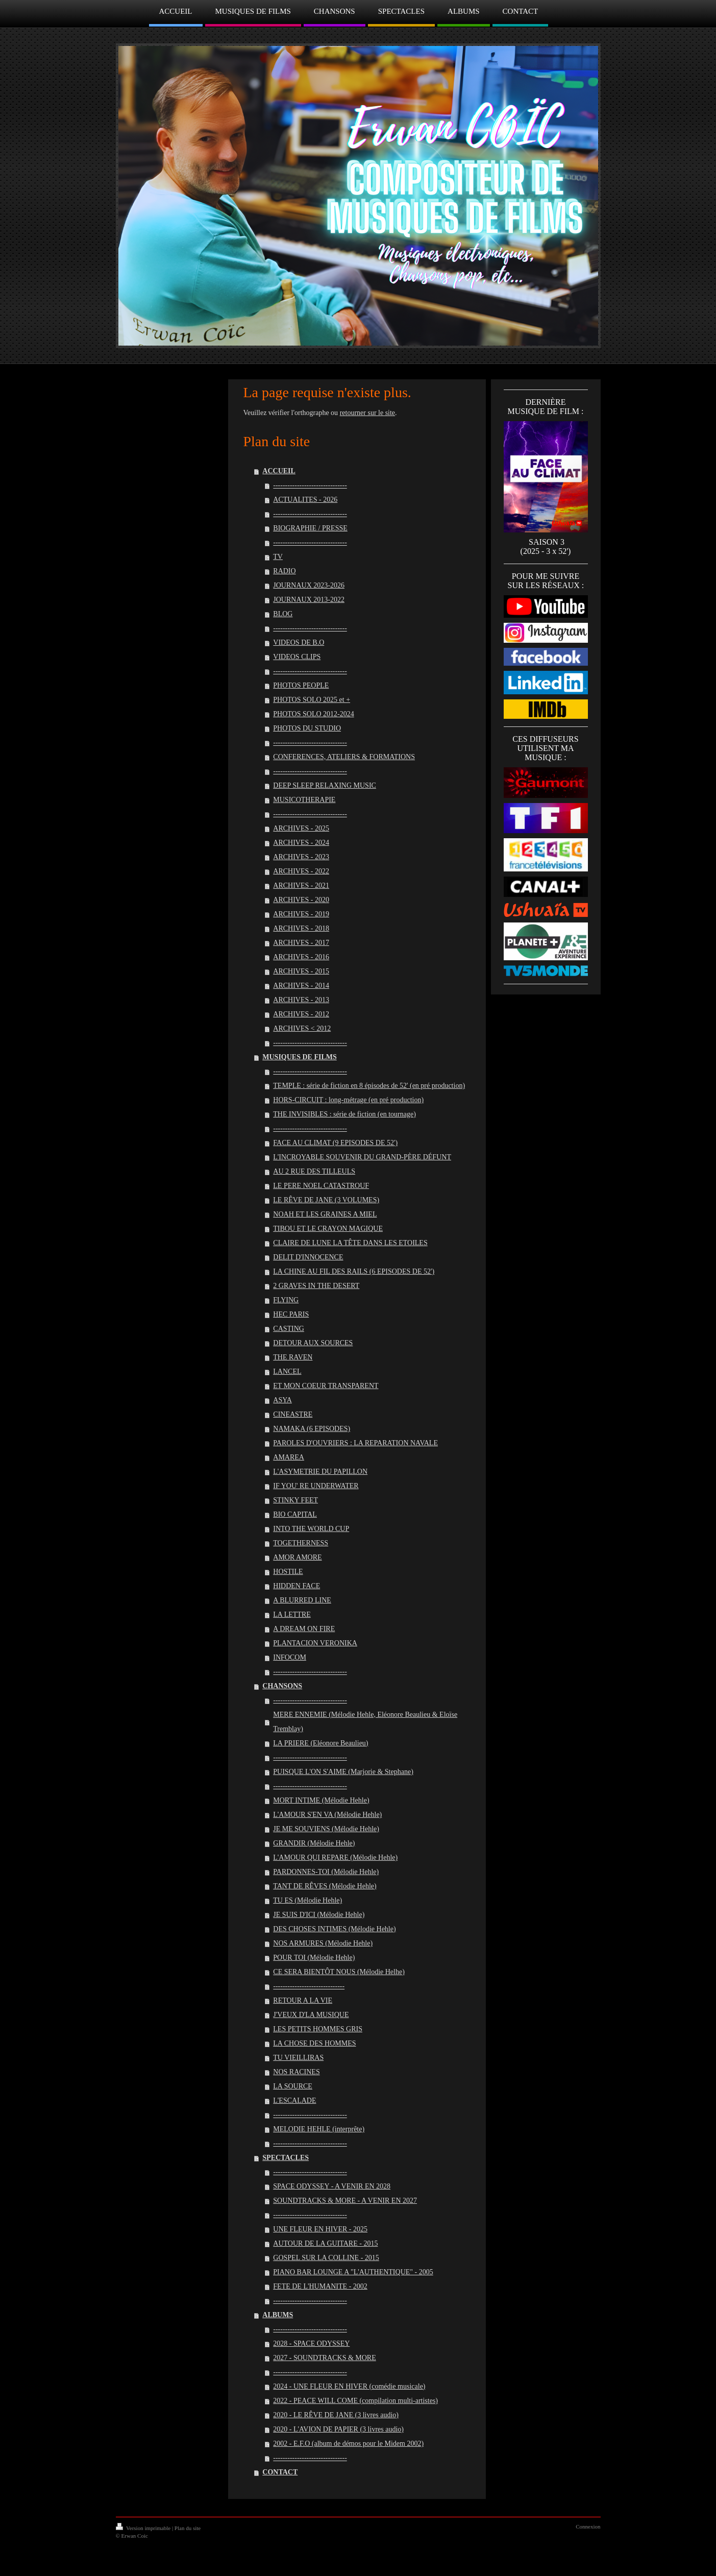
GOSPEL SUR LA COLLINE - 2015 (326, 2258)
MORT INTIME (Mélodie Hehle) (321, 1800)
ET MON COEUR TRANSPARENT (325, 1386)
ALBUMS (277, 2315)
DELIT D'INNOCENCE (308, 1257)
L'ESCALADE (294, 2100)
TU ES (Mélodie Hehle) (307, 1900)
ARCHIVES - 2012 (301, 1014)
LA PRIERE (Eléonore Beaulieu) (320, 1743)
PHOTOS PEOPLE (301, 685)
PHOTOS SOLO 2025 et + (311, 699)
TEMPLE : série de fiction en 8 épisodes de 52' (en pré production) (369, 1085)
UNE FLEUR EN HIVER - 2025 (320, 2229)
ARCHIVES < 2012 (302, 1028)
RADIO (284, 571)
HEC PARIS (291, 1314)
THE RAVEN (292, 1357)
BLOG (282, 614)
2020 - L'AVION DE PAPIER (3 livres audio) (338, 2429)
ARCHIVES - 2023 (301, 857)
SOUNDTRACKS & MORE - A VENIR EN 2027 (345, 2200)
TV (278, 557)
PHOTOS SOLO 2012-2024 (313, 714)
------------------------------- (310, 485)
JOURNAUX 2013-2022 (308, 599)
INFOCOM (289, 1657)
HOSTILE (288, 1571)
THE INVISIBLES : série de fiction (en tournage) (344, 1114)
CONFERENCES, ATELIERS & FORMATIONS (344, 757)
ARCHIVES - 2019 (301, 914)
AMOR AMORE (297, 1557)
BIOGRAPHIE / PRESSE (310, 528)
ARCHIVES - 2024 (301, 842)
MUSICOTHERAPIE (304, 800)
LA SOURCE (292, 2086)
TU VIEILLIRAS (298, 2057)
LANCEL (287, 1371)
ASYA (282, 1400)
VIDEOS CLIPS (296, 657)
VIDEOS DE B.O (298, 642)
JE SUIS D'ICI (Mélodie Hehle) (318, 1914)
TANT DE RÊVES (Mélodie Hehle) (324, 1886)
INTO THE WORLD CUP (311, 1529)
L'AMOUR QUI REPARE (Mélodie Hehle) (335, 1857)
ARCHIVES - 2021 (301, 885)
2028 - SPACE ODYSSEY (311, 2343)
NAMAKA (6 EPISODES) (311, 1428)
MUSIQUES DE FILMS (299, 1057)
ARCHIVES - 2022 (301, 871)
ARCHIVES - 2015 (301, 971)
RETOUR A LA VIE (302, 2000)
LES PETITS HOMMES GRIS (317, 2029)
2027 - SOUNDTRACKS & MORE (324, 2358)
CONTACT (280, 2472)
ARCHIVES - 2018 (301, 928)
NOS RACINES (296, 2072)
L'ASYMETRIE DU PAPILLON (320, 1471)
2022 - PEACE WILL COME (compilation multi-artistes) (355, 2400)
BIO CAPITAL (295, 1514)
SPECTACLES (285, 2157)
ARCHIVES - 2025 (301, 828)
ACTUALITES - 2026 (305, 499)
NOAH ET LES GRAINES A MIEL (325, 1214)
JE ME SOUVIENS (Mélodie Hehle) (326, 1829)
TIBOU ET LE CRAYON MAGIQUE (328, 1228)
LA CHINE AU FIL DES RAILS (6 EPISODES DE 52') (353, 1271)
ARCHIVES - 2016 (301, 957)
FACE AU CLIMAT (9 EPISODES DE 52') (335, 1143)
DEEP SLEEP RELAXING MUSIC (324, 785)
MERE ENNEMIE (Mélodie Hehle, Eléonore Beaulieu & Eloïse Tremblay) (365, 1722)
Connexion (588, 2526)
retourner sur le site (367, 413)
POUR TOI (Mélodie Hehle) (314, 1957)
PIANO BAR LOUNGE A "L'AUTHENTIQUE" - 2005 (353, 2272)
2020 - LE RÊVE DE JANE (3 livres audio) (336, 2415)
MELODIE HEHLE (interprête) (318, 2129)
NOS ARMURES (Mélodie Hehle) (323, 1943)
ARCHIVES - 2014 (301, 985)
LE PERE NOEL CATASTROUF (321, 1185)
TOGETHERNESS (300, 1543)
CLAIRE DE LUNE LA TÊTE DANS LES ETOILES (350, 1243)
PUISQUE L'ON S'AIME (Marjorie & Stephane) (343, 1772)
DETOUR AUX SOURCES (313, 1343)
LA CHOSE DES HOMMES (314, 2043)
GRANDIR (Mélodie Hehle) (314, 1843)
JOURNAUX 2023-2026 (308, 585)
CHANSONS (282, 1686)
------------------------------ (308, 1986)
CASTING (288, 1328)
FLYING (286, 1300)
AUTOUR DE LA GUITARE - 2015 (325, 2243)
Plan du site (188, 2528)
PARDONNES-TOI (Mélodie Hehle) (326, 1872)
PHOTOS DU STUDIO (307, 728)
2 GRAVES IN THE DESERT (316, 1286)
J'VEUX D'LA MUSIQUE (311, 2015)
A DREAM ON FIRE (304, 1629)
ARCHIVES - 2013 (301, 1000)
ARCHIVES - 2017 (301, 942)
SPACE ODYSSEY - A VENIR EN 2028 (331, 2186)
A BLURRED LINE (302, 1600)
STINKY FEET (295, 1500)
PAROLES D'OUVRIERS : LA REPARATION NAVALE (355, 1443)
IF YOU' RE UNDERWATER (315, 1486)
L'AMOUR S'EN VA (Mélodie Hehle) (327, 1814)
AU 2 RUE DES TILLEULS (314, 1171)
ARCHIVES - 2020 (301, 900)
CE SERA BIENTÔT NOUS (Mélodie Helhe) (339, 1972)
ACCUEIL (278, 471)
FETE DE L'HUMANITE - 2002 (320, 2286)
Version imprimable (144, 2528)
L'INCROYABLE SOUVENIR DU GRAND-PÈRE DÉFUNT (362, 1157)
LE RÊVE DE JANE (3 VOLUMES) (326, 1200)
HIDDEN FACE (296, 1586)
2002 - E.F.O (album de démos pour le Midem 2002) (348, 2443)
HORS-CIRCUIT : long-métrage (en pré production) (348, 1100)
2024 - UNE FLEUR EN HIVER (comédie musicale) (349, 2386)
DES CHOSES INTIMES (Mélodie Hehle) (334, 1929)
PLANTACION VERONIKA (315, 1643)
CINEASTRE (292, 1414)
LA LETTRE (292, 1614)
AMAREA (288, 1457)
